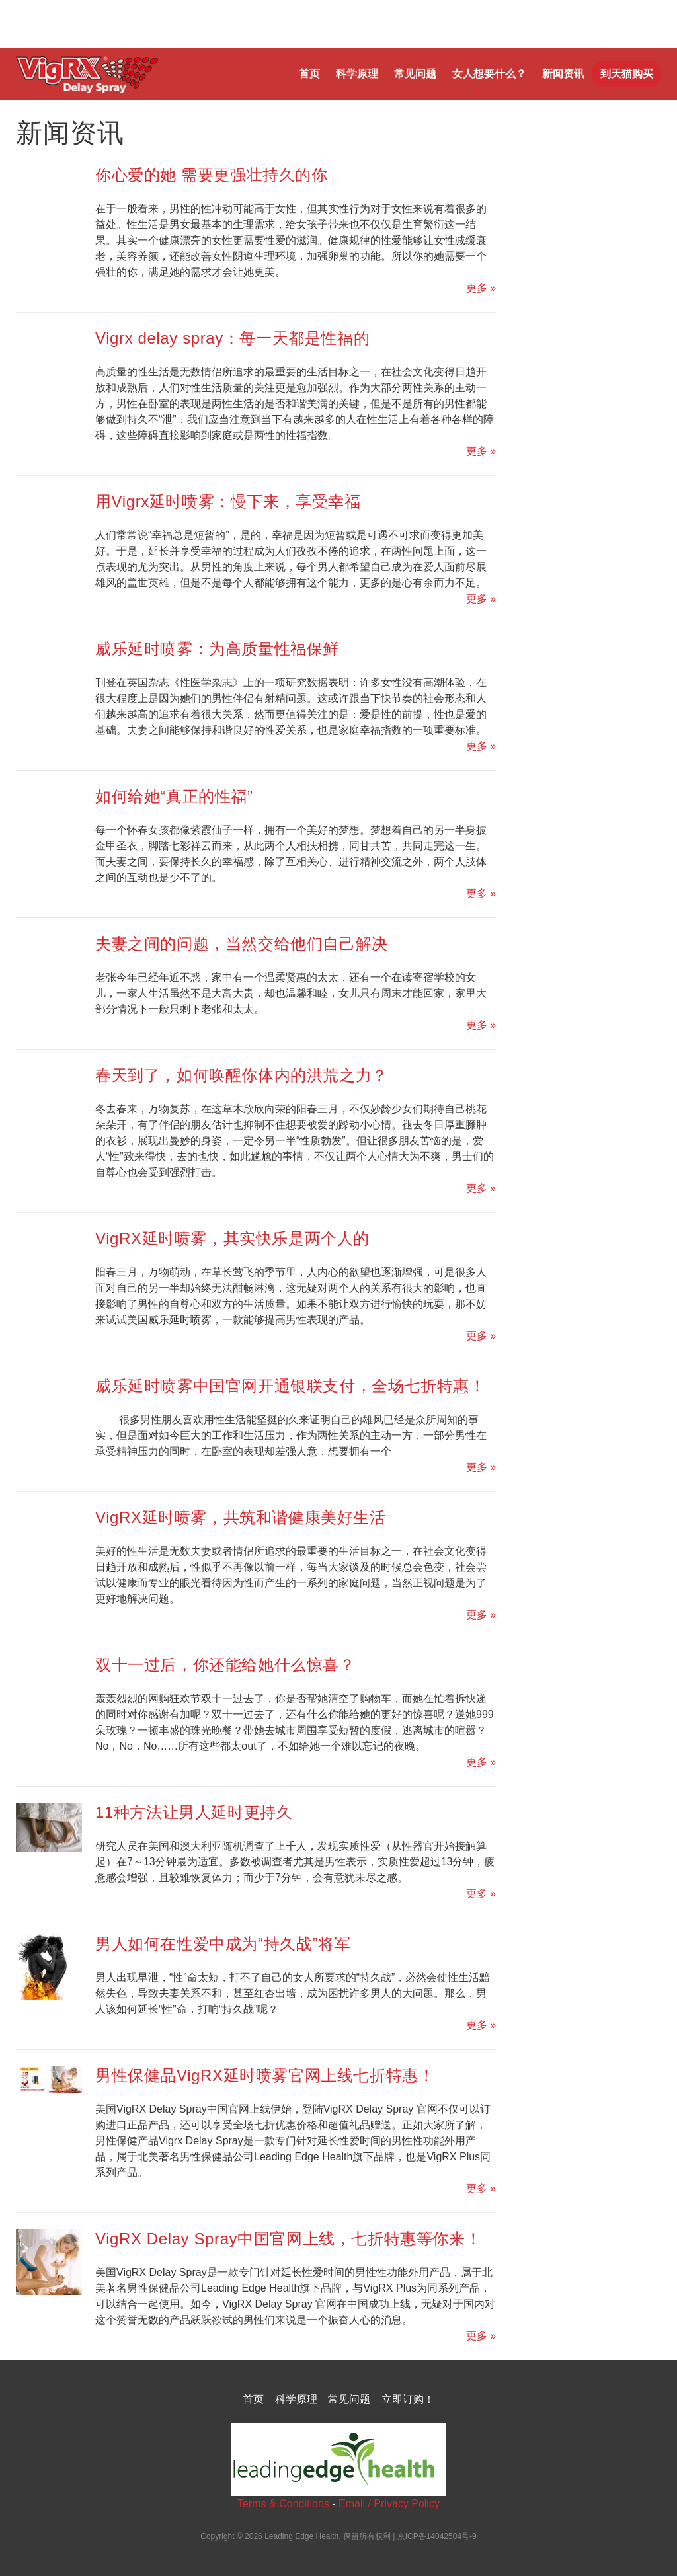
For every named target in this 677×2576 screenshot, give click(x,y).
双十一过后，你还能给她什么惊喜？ (225, 1665)
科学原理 (357, 73)
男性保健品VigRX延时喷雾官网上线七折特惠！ (264, 2075)
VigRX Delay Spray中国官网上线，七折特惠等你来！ (288, 2238)
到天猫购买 (626, 73)
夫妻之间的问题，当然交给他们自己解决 (241, 944)
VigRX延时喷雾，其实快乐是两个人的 (232, 1238)
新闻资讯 (563, 73)
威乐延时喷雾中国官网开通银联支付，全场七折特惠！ (290, 1386)
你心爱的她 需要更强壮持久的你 (211, 175)
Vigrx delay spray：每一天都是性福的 (232, 338)
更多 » (481, 287)
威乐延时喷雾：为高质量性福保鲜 (217, 649)
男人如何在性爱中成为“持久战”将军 (222, 1944)
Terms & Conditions (283, 2503)
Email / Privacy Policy (389, 2503)
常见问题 (415, 73)
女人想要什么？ (489, 73)
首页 (309, 73)
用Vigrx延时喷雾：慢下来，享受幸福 (228, 501)
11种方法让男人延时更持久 (194, 1812)
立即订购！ (407, 2399)
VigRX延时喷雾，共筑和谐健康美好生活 (240, 1517)
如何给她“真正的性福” (174, 796)
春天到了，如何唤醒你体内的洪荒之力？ (241, 1075)
